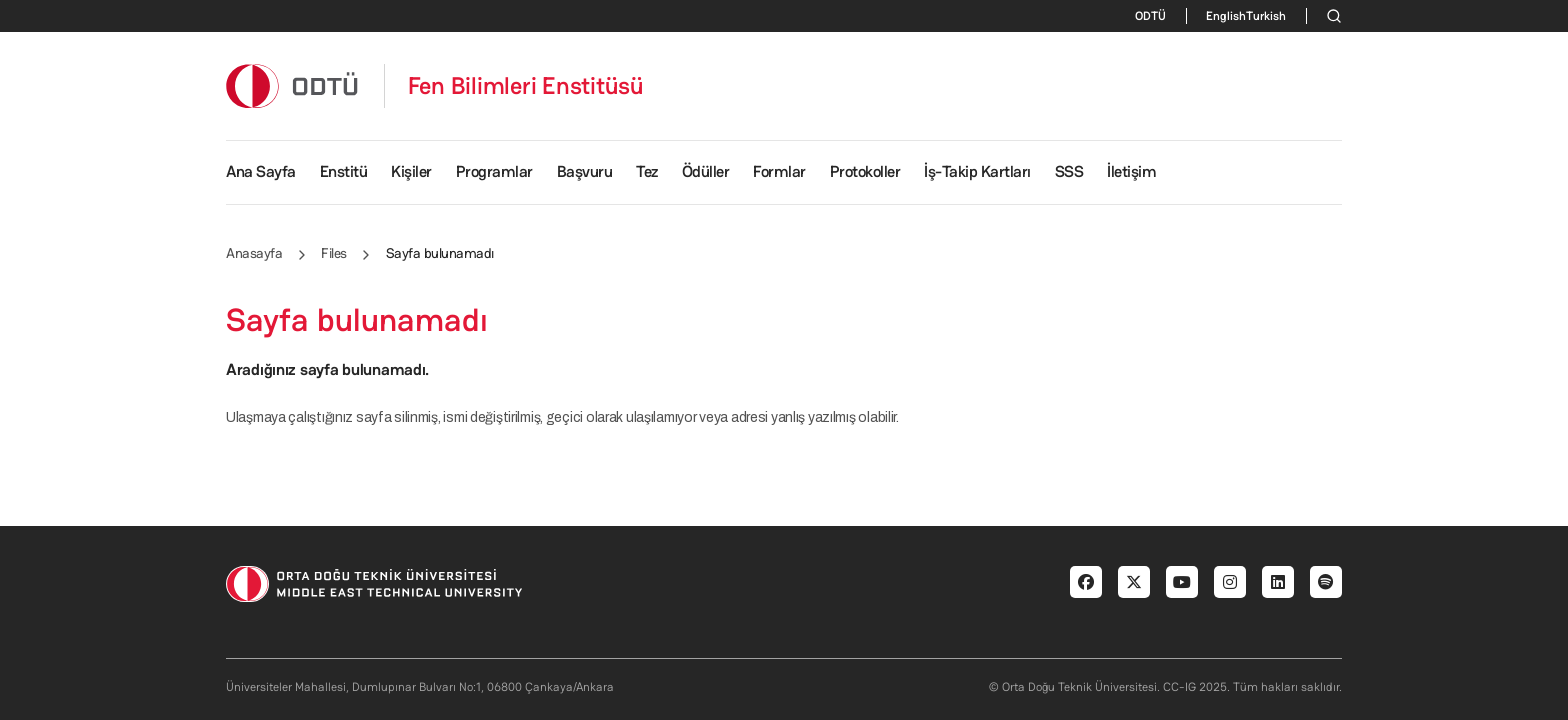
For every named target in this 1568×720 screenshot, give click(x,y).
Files (334, 253)
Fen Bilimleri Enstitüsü (526, 86)
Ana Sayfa (261, 171)
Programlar (494, 171)
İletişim (1131, 171)
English (1226, 16)
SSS (1069, 171)
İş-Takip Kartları (977, 171)
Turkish (1266, 16)
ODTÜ (1150, 16)
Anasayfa (254, 253)
